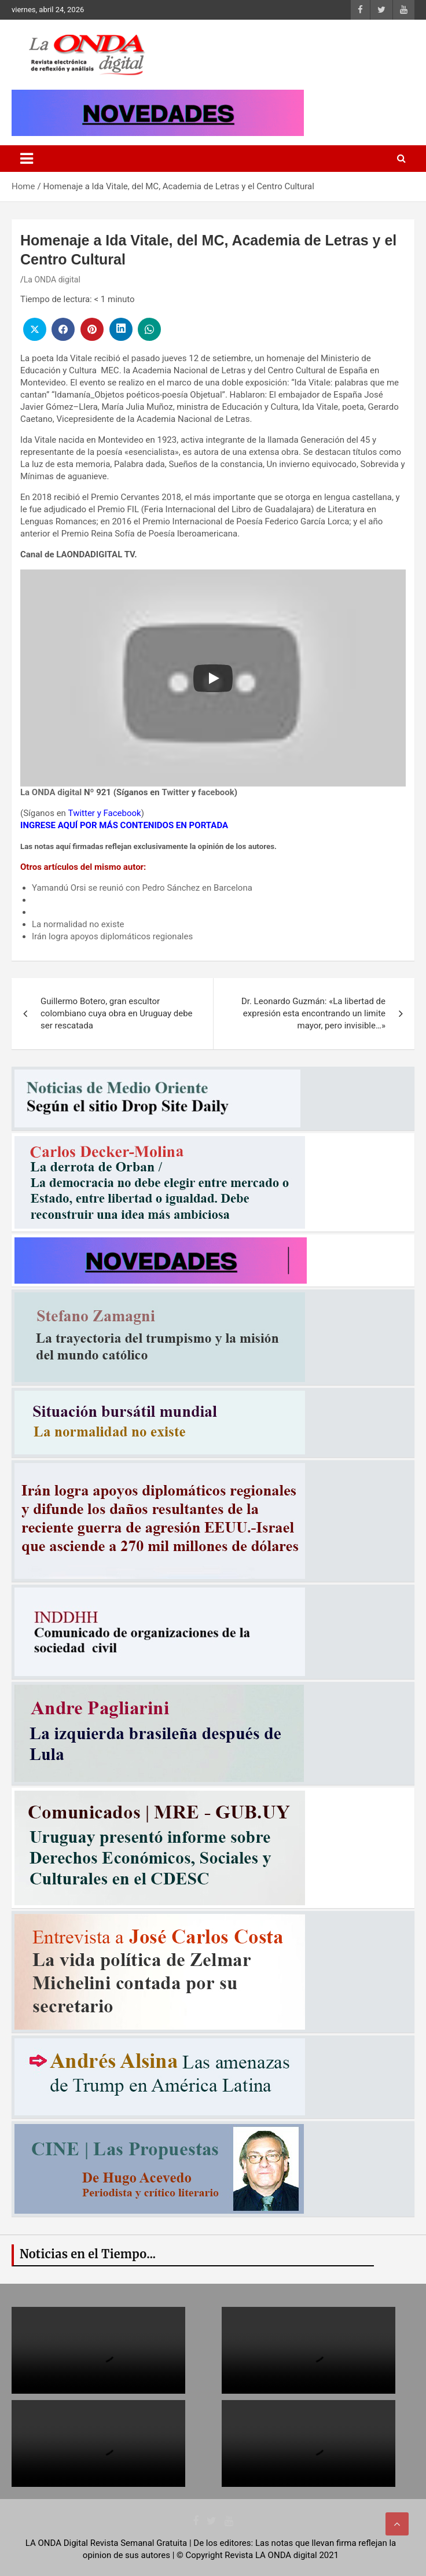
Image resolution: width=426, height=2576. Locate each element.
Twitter (175, 792)
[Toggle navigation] (27, 158)
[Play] (213, 678)
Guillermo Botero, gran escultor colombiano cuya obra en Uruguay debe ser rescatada (117, 1013)
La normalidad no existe (78, 924)
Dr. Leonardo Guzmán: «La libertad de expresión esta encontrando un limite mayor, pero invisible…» (313, 1013)
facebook (216, 792)
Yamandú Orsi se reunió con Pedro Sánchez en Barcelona (142, 888)
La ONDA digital (52, 279)
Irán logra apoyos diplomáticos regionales (112, 936)
